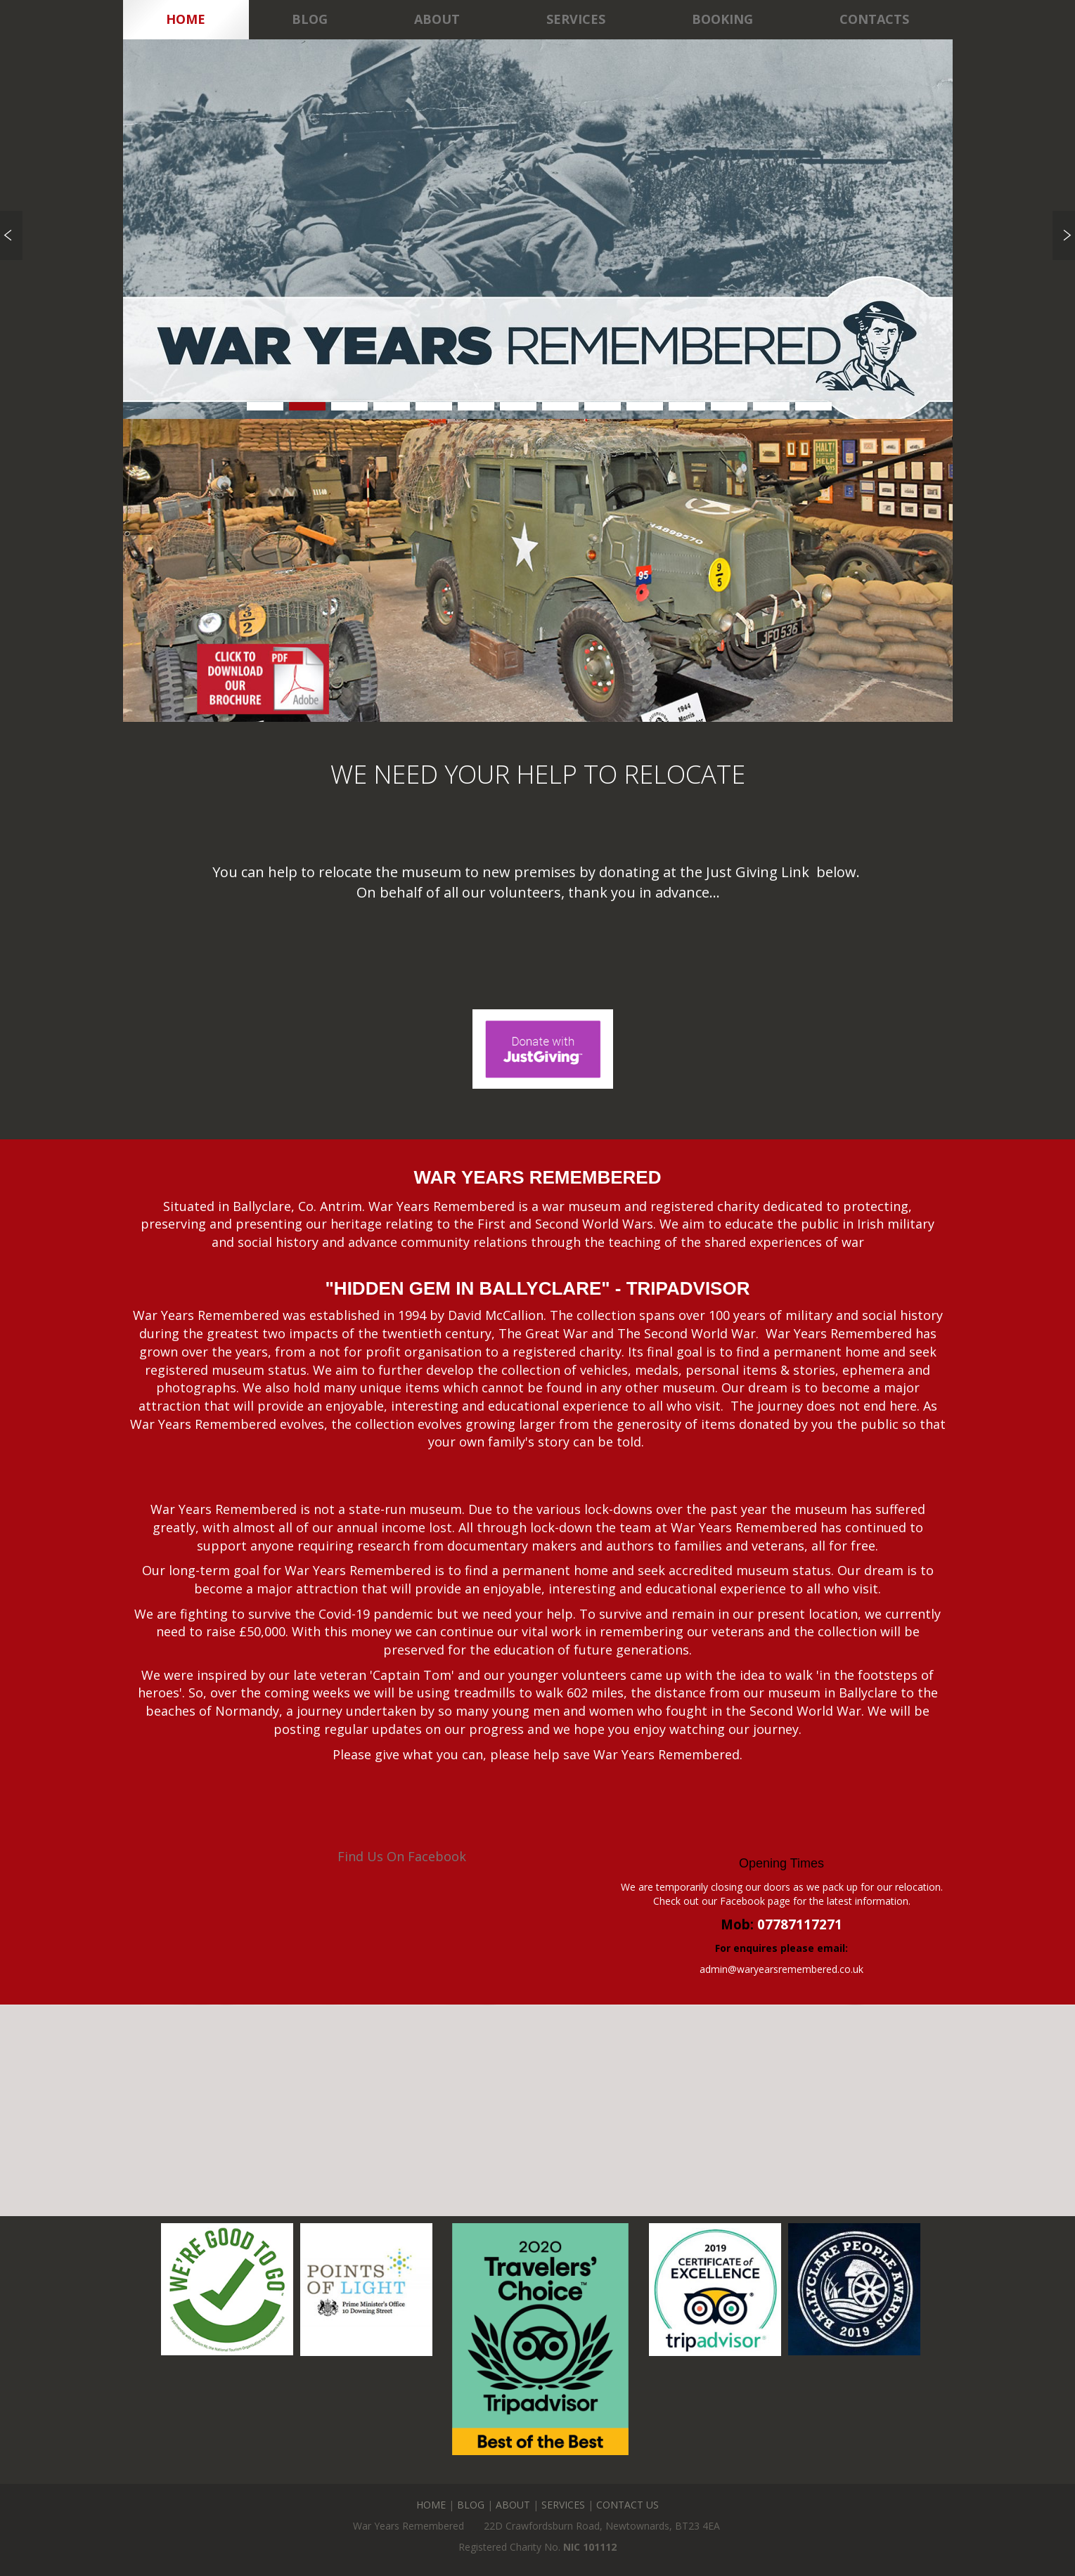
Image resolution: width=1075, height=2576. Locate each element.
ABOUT (513, 2504)
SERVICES (563, 2504)
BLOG (470, 2504)
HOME (431, 2504)
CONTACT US (627, 2504)
